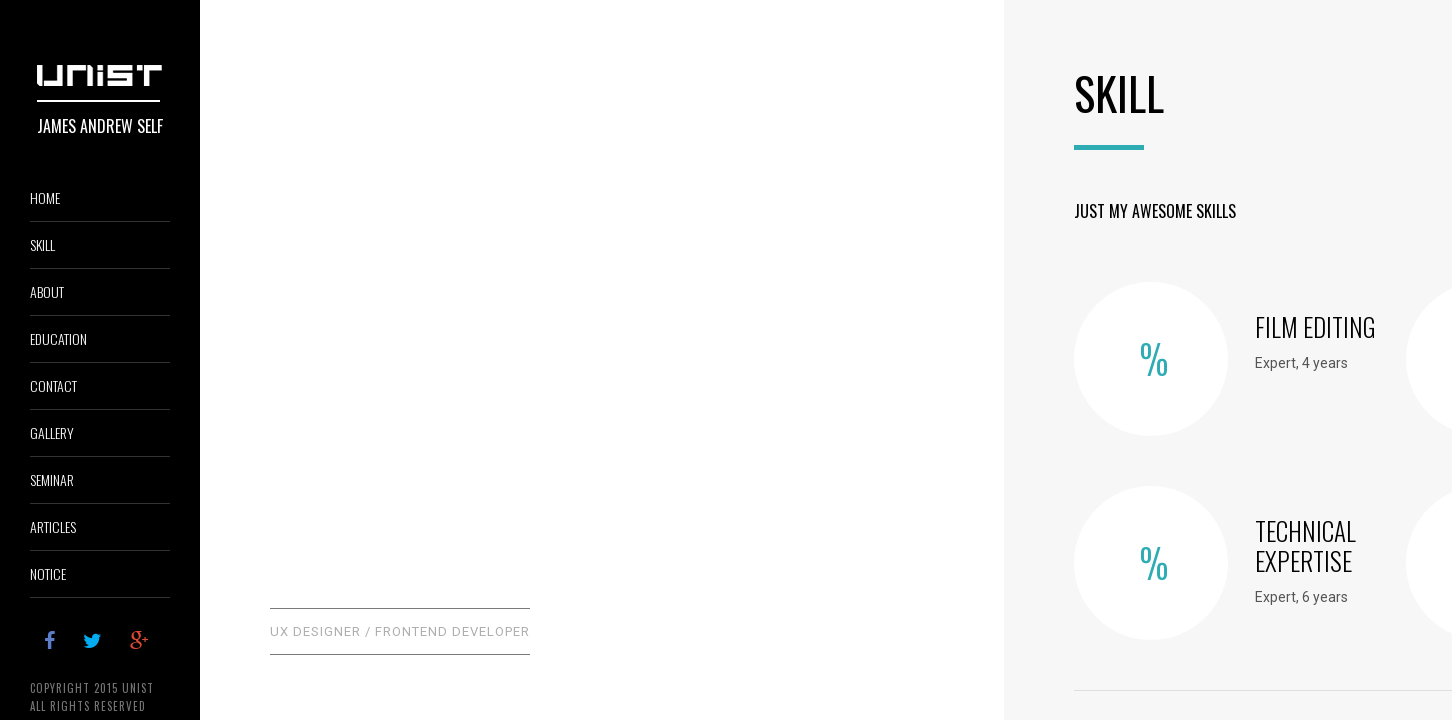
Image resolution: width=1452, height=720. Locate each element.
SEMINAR (52, 479)
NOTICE (48, 573)
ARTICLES (53, 526)
